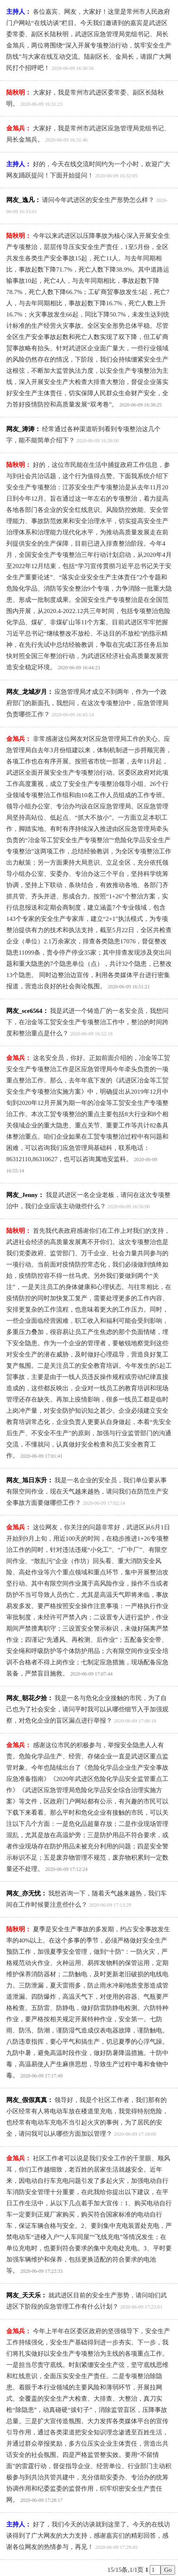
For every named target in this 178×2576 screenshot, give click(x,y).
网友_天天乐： (26, 2295)
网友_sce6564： (27, 1010)
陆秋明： (18, 92)
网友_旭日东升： (29, 1480)
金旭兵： (18, 128)
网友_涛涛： (23, 429)
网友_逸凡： (23, 200)
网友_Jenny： (25, 1195)
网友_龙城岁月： (29, 691)
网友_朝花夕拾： (29, 1698)
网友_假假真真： (29, 2100)
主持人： (18, 11)
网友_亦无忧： (26, 1893)
